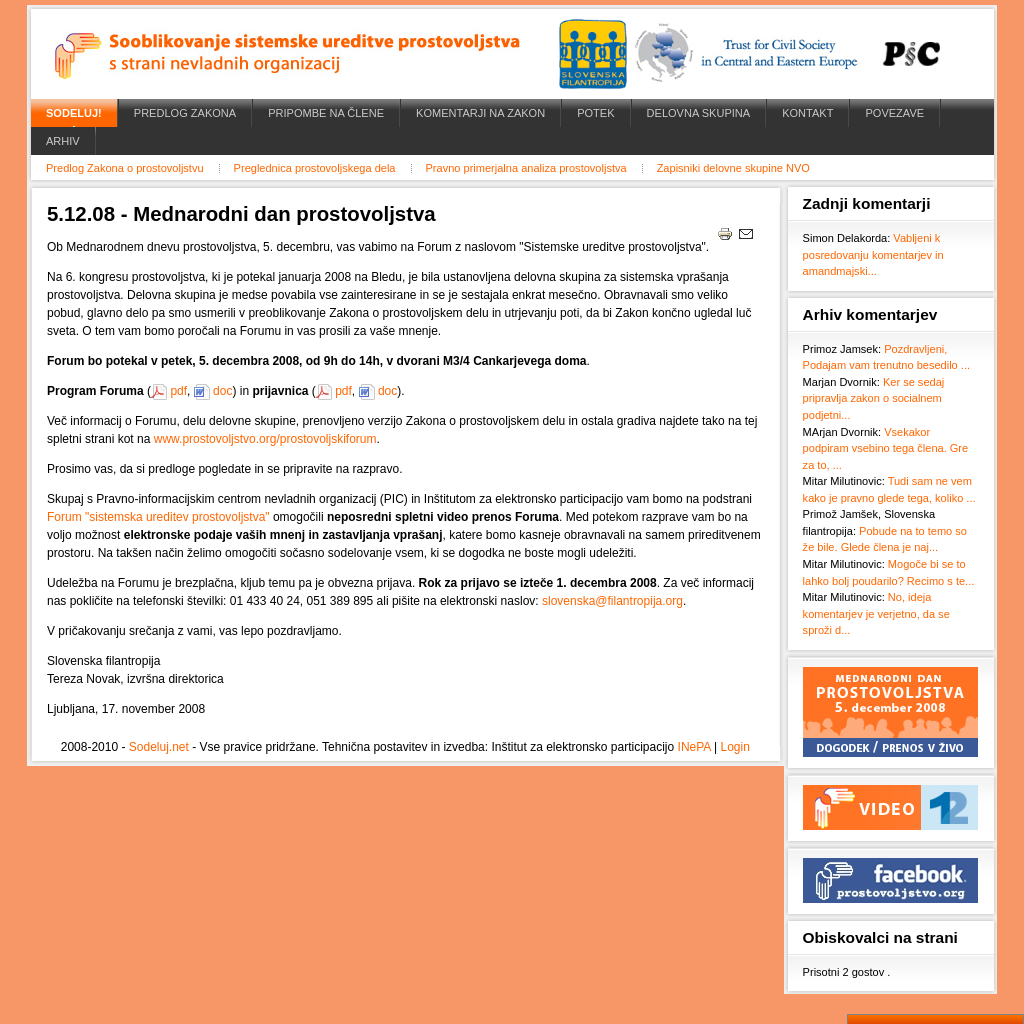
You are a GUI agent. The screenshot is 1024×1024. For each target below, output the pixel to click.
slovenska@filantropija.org (612, 601)
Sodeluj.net (159, 747)
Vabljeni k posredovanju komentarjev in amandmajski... (873, 254)
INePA (694, 747)
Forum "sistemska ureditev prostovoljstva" (158, 517)
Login (734, 747)
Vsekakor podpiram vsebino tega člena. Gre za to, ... (886, 448)
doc (222, 391)
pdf (178, 391)
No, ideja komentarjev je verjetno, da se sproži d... (876, 613)
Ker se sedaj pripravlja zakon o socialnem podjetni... (874, 398)
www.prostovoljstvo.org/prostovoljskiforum (265, 439)
